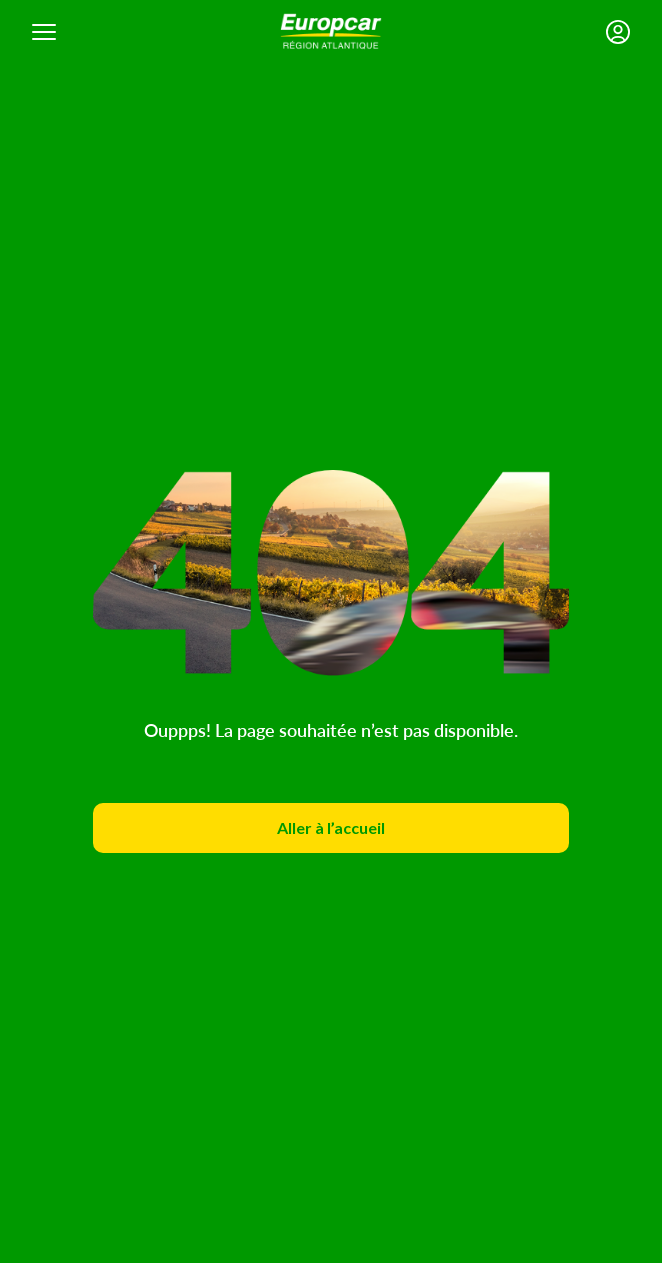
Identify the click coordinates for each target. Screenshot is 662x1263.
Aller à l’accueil (331, 827)
